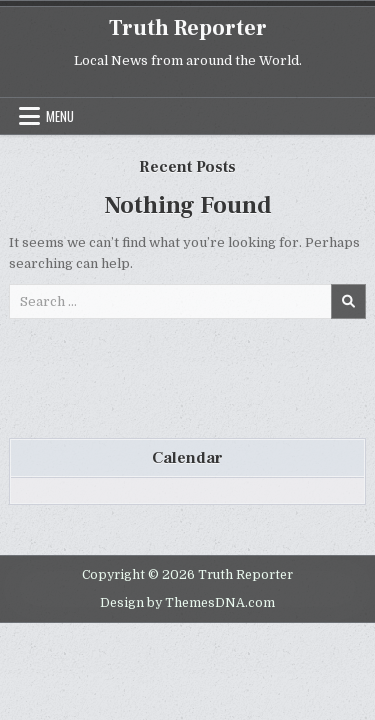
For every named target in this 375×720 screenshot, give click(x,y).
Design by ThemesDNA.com (187, 603)
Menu (60, 116)
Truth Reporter (188, 28)
